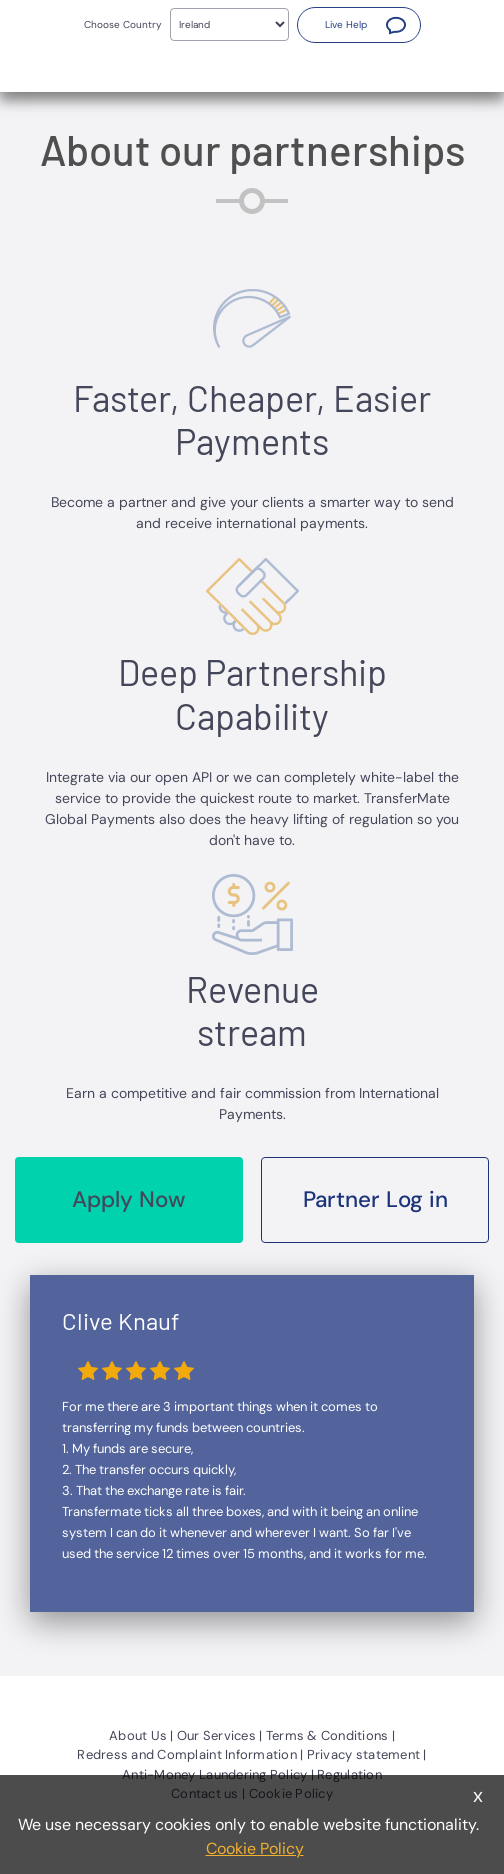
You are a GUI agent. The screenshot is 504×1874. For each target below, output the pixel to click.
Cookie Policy (255, 1848)
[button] (359, 25)
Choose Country (123, 24)
